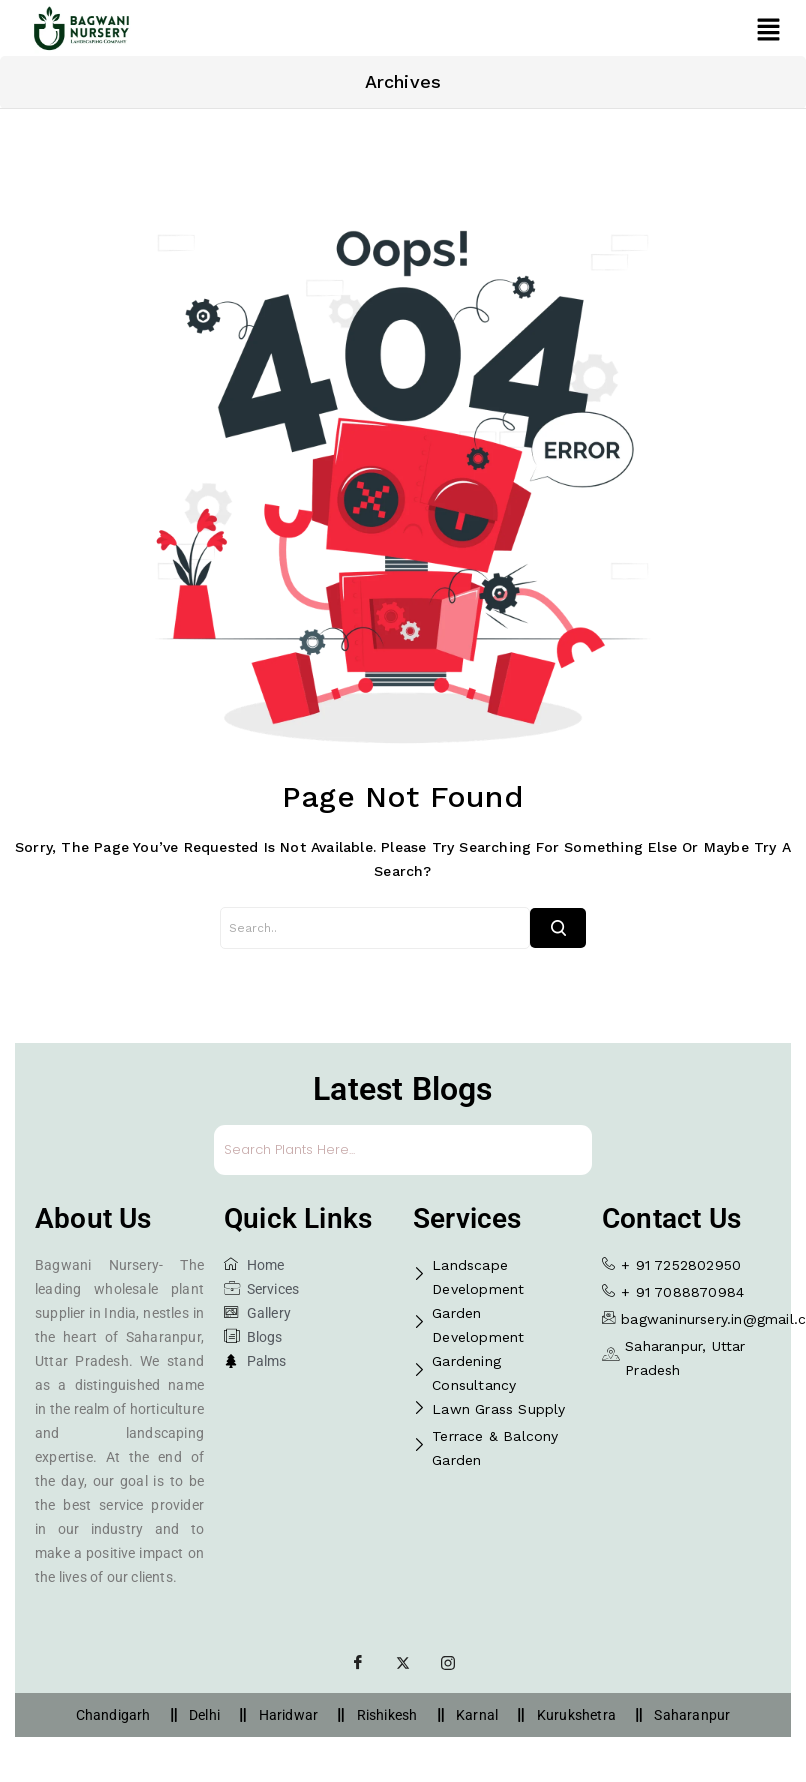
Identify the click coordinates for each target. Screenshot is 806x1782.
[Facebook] (358, 1663)
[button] (768, 28)
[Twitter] (403, 1663)
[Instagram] (448, 1663)
